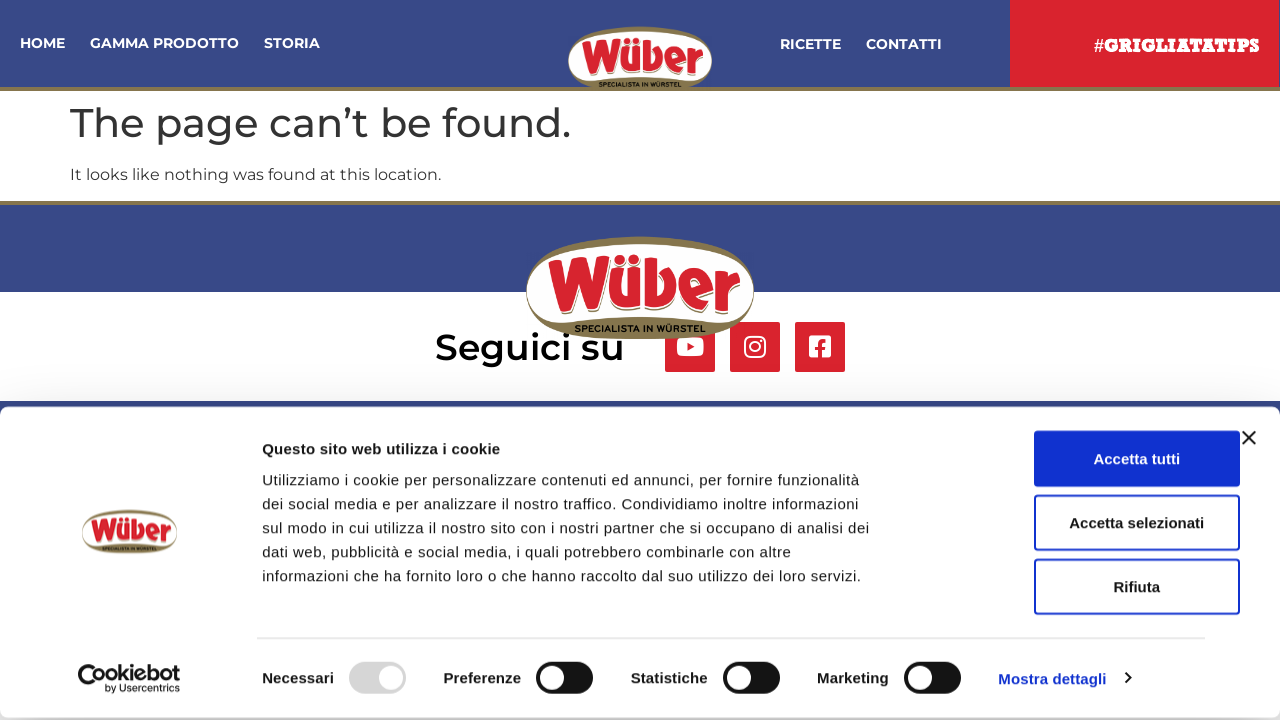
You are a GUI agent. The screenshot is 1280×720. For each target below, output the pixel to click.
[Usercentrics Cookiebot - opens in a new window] (129, 681)
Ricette (810, 44)
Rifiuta (1062, 588)
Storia (292, 43)
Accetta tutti (1062, 460)
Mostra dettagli (1052, 680)
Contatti (904, 44)
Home (42, 43)
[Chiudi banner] (1249, 440)
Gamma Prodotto (164, 43)
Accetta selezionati (1061, 524)
